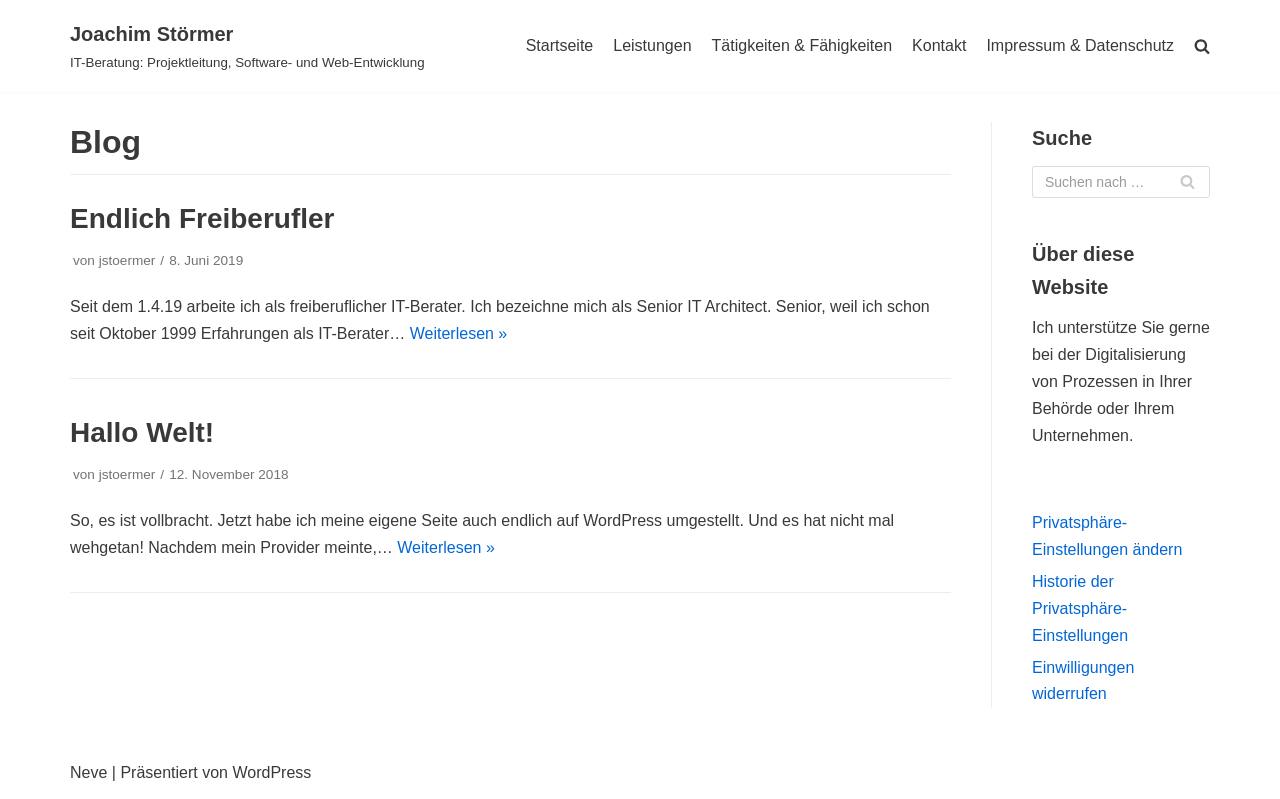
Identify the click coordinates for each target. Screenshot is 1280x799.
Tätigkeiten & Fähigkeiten (802, 45)
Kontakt (939, 45)
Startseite (560, 45)
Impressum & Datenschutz (1080, 45)
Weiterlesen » (459, 333)
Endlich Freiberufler (202, 218)
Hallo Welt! (142, 432)
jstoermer (127, 260)
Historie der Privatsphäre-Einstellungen (1080, 608)
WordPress (271, 772)
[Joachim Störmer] (247, 46)
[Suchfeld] (1121, 182)
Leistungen (652, 45)
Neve (88, 772)
